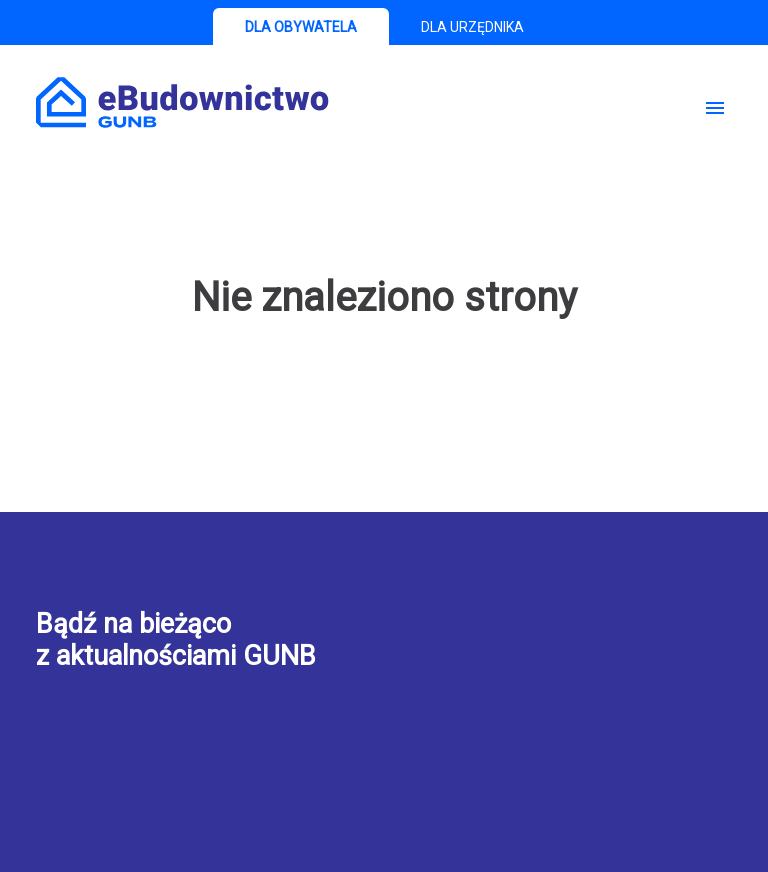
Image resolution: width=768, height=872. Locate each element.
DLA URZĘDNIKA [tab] (472, 27)
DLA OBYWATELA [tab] (301, 27)
